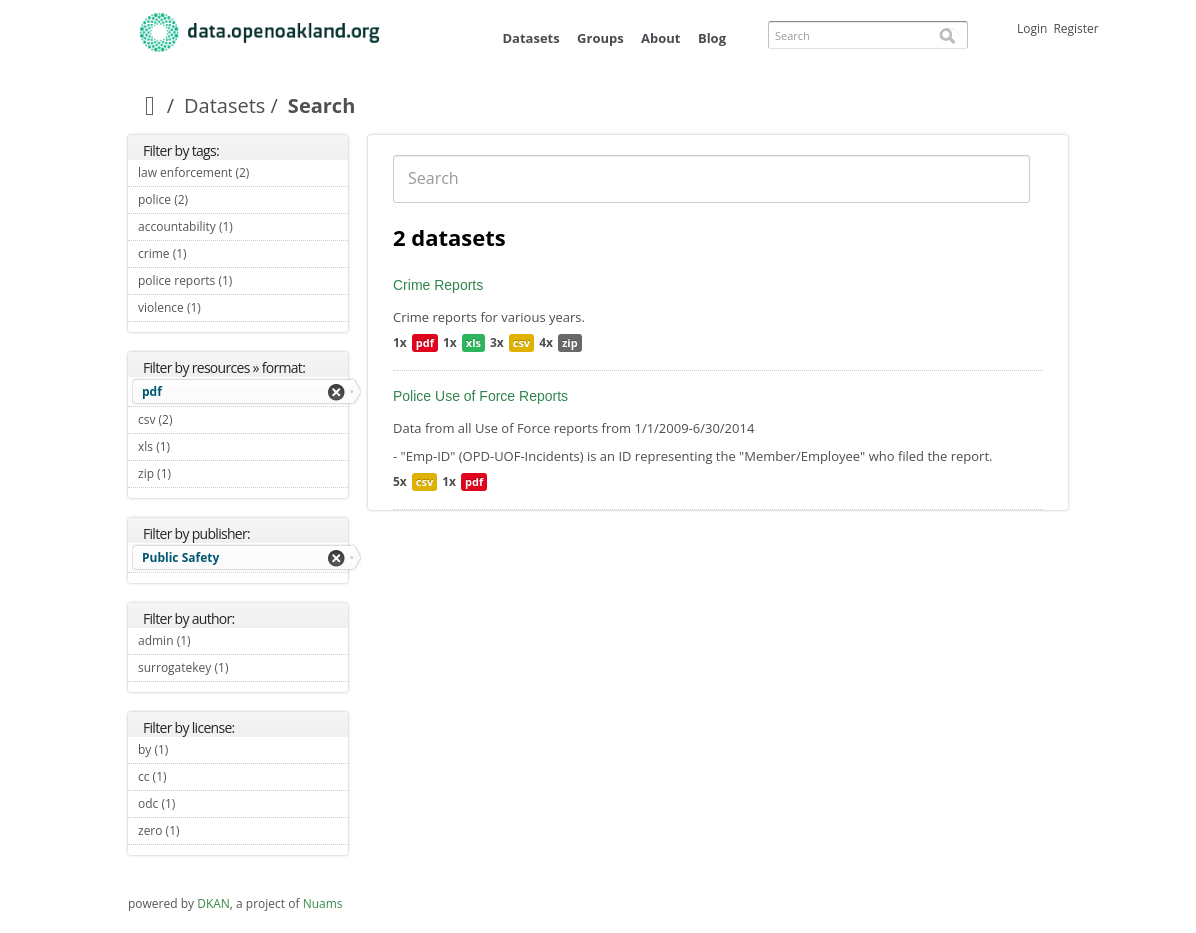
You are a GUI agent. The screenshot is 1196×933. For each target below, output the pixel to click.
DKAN (213, 903)
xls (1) (193, 446)
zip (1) (194, 473)
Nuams (323, 903)
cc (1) (190, 776)
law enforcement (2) (243, 175)
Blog (712, 38)
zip (570, 342)
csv (521, 342)
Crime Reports (438, 285)
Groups (600, 38)
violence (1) (224, 307)
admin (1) (214, 640)
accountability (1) (243, 229)
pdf (152, 391)
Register (1075, 28)
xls (473, 342)
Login (1032, 28)
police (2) (211, 199)
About (660, 38)
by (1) (191, 749)
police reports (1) (243, 283)
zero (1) (203, 830)
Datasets (530, 38)
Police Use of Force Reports (480, 396)
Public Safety (180, 557)
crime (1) (210, 253)
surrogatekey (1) (243, 670)
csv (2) (196, 419)
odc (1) (198, 803)
